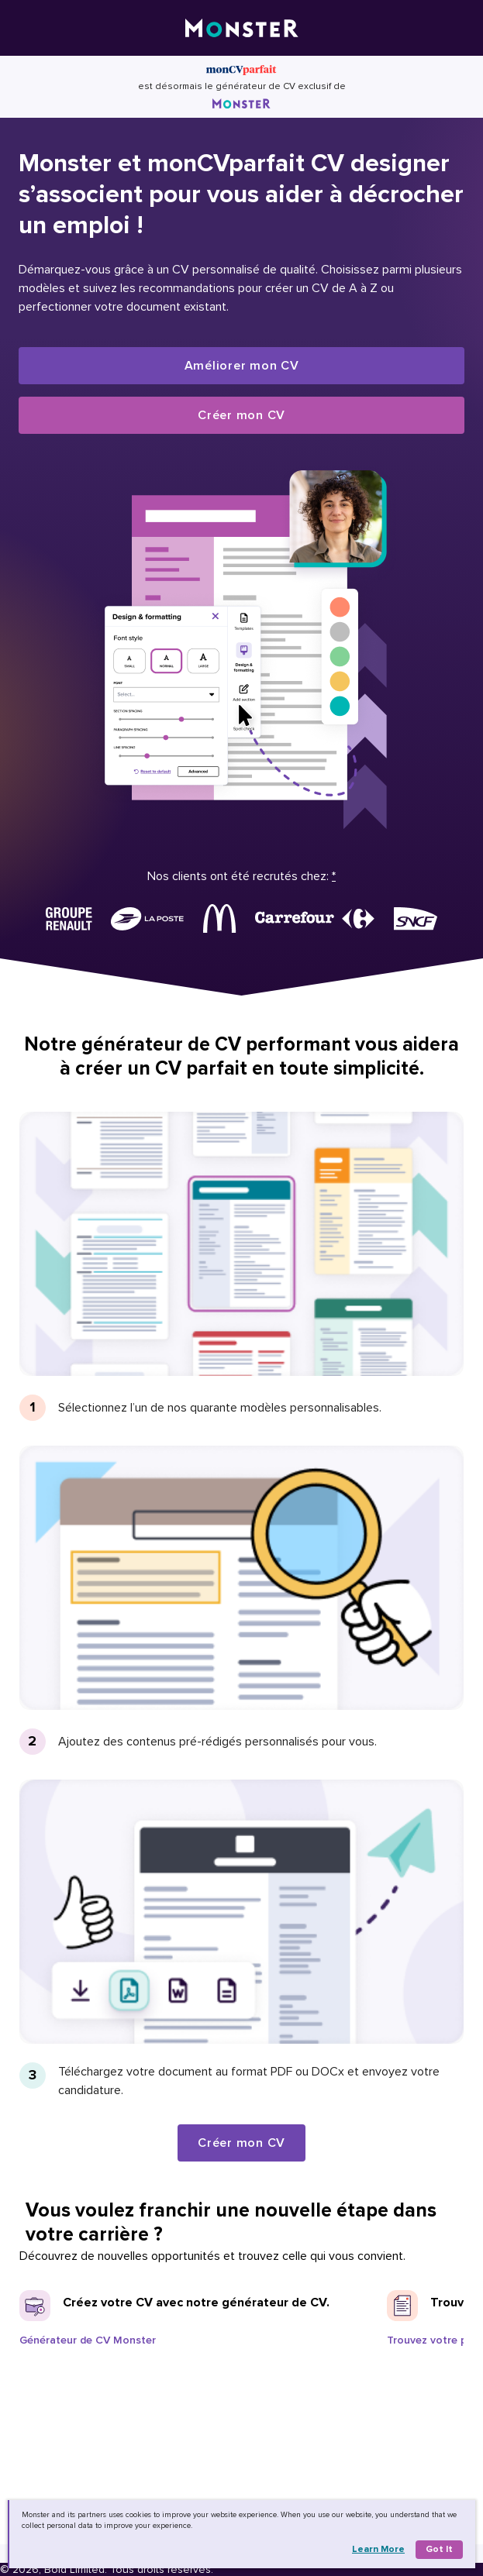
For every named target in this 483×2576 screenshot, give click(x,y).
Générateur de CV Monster (87, 2340)
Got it (439, 2549)
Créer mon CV (241, 415)
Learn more (378, 2549)
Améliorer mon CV (242, 365)
